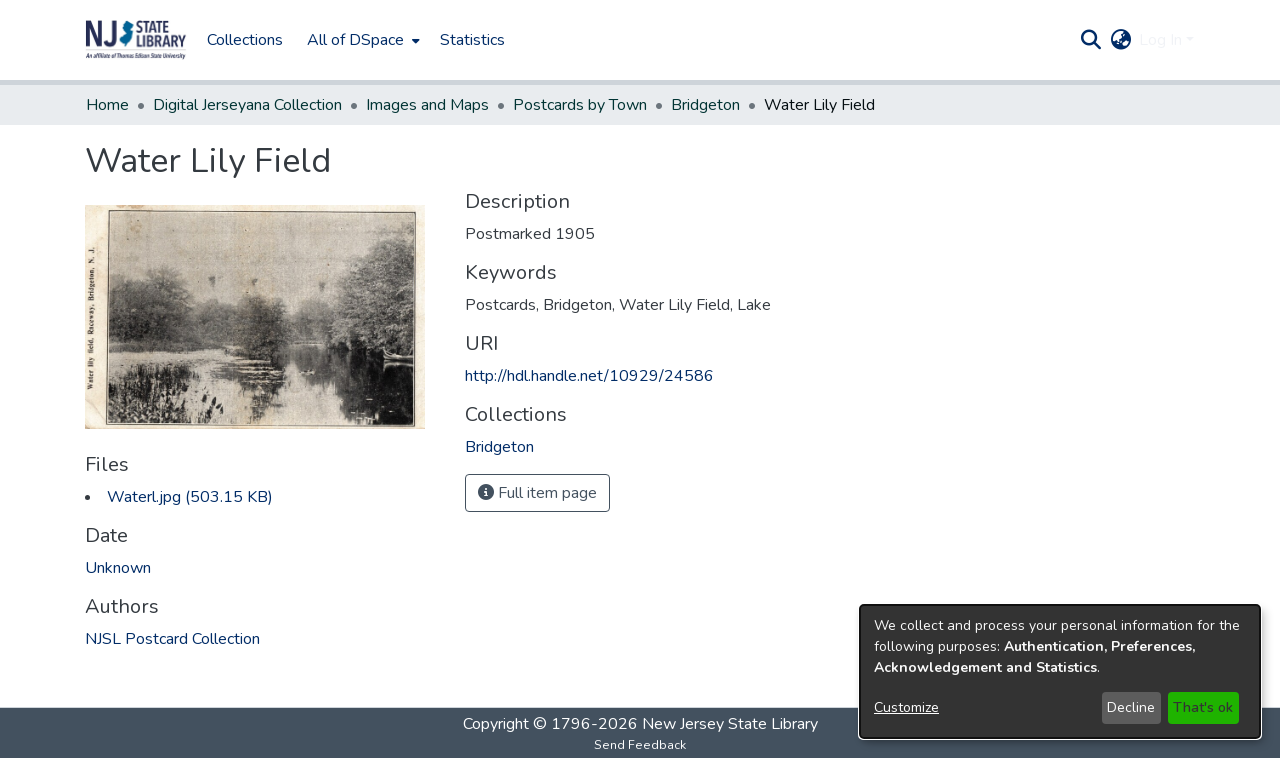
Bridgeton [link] (705, 105)
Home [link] (107, 105)
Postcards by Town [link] (580, 105)
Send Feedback (640, 745)
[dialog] (1060, 671)
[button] (136, 40)
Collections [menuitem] (245, 40)
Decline (1131, 707)
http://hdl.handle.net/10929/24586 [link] (589, 376)
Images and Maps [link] (427, 105)
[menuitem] (361, 40)
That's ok (1203, 707)
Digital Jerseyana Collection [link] (247, 105)
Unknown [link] (118, 568)
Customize (906, 707)
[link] (190, 497)
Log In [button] (1162, 40)
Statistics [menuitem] (472, 40)
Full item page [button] (537, 493)
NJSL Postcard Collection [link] (172, 639)
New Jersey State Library (730, 724)
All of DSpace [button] (355, 40)
